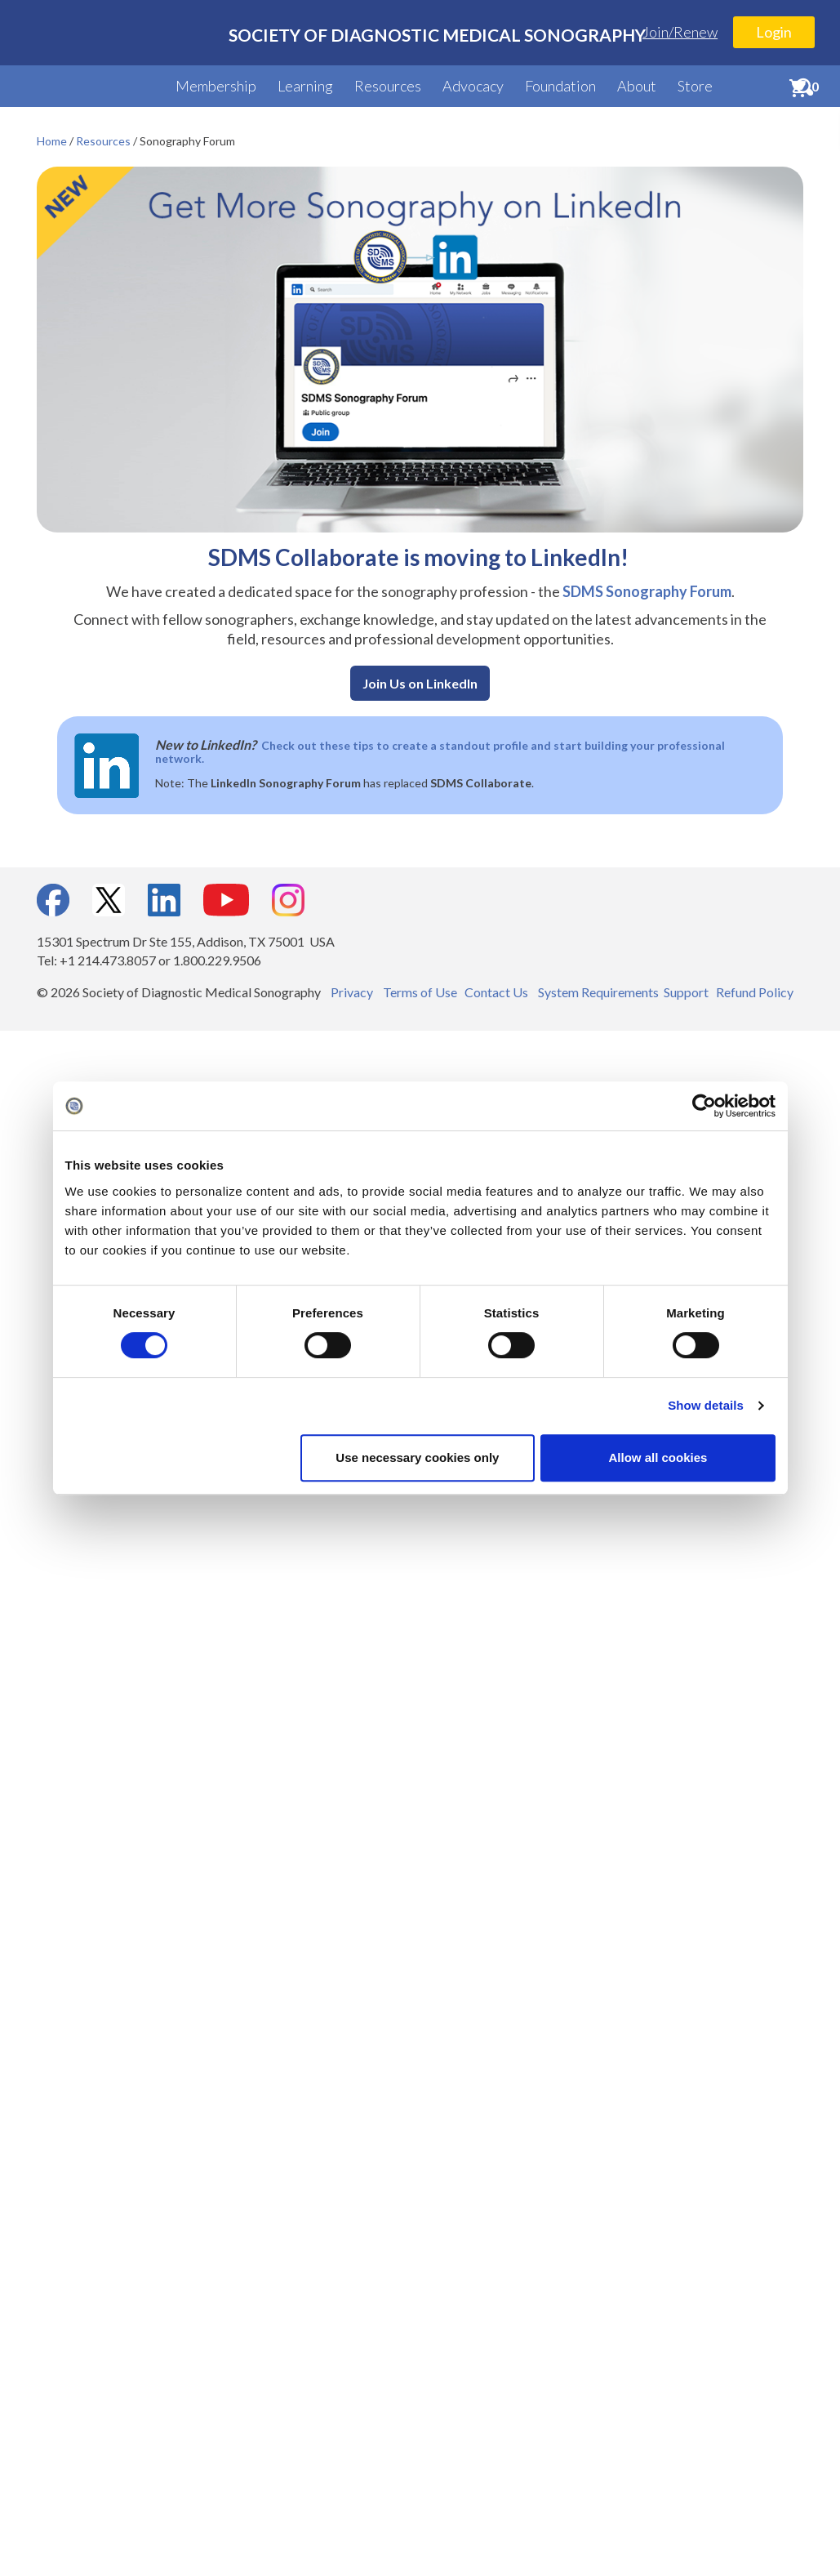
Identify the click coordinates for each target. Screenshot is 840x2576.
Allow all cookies (658, 1457)
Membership (216, 86)
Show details (706, 1405)
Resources (387, 86)
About (636, 86)
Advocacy (473, 86)
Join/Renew (680, 32)
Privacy (352, 992)
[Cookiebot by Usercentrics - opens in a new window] (704, 1106)
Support (686, 992)
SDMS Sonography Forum (646, 591)
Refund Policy (754, 992)
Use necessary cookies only (417, 1457)
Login (774, 32)
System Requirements (598, 992)
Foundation (560, 86)
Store (695, 86)
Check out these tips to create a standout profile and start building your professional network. (440, 751)
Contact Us (496, 992)
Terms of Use (420, 992)
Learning (305, 86)
